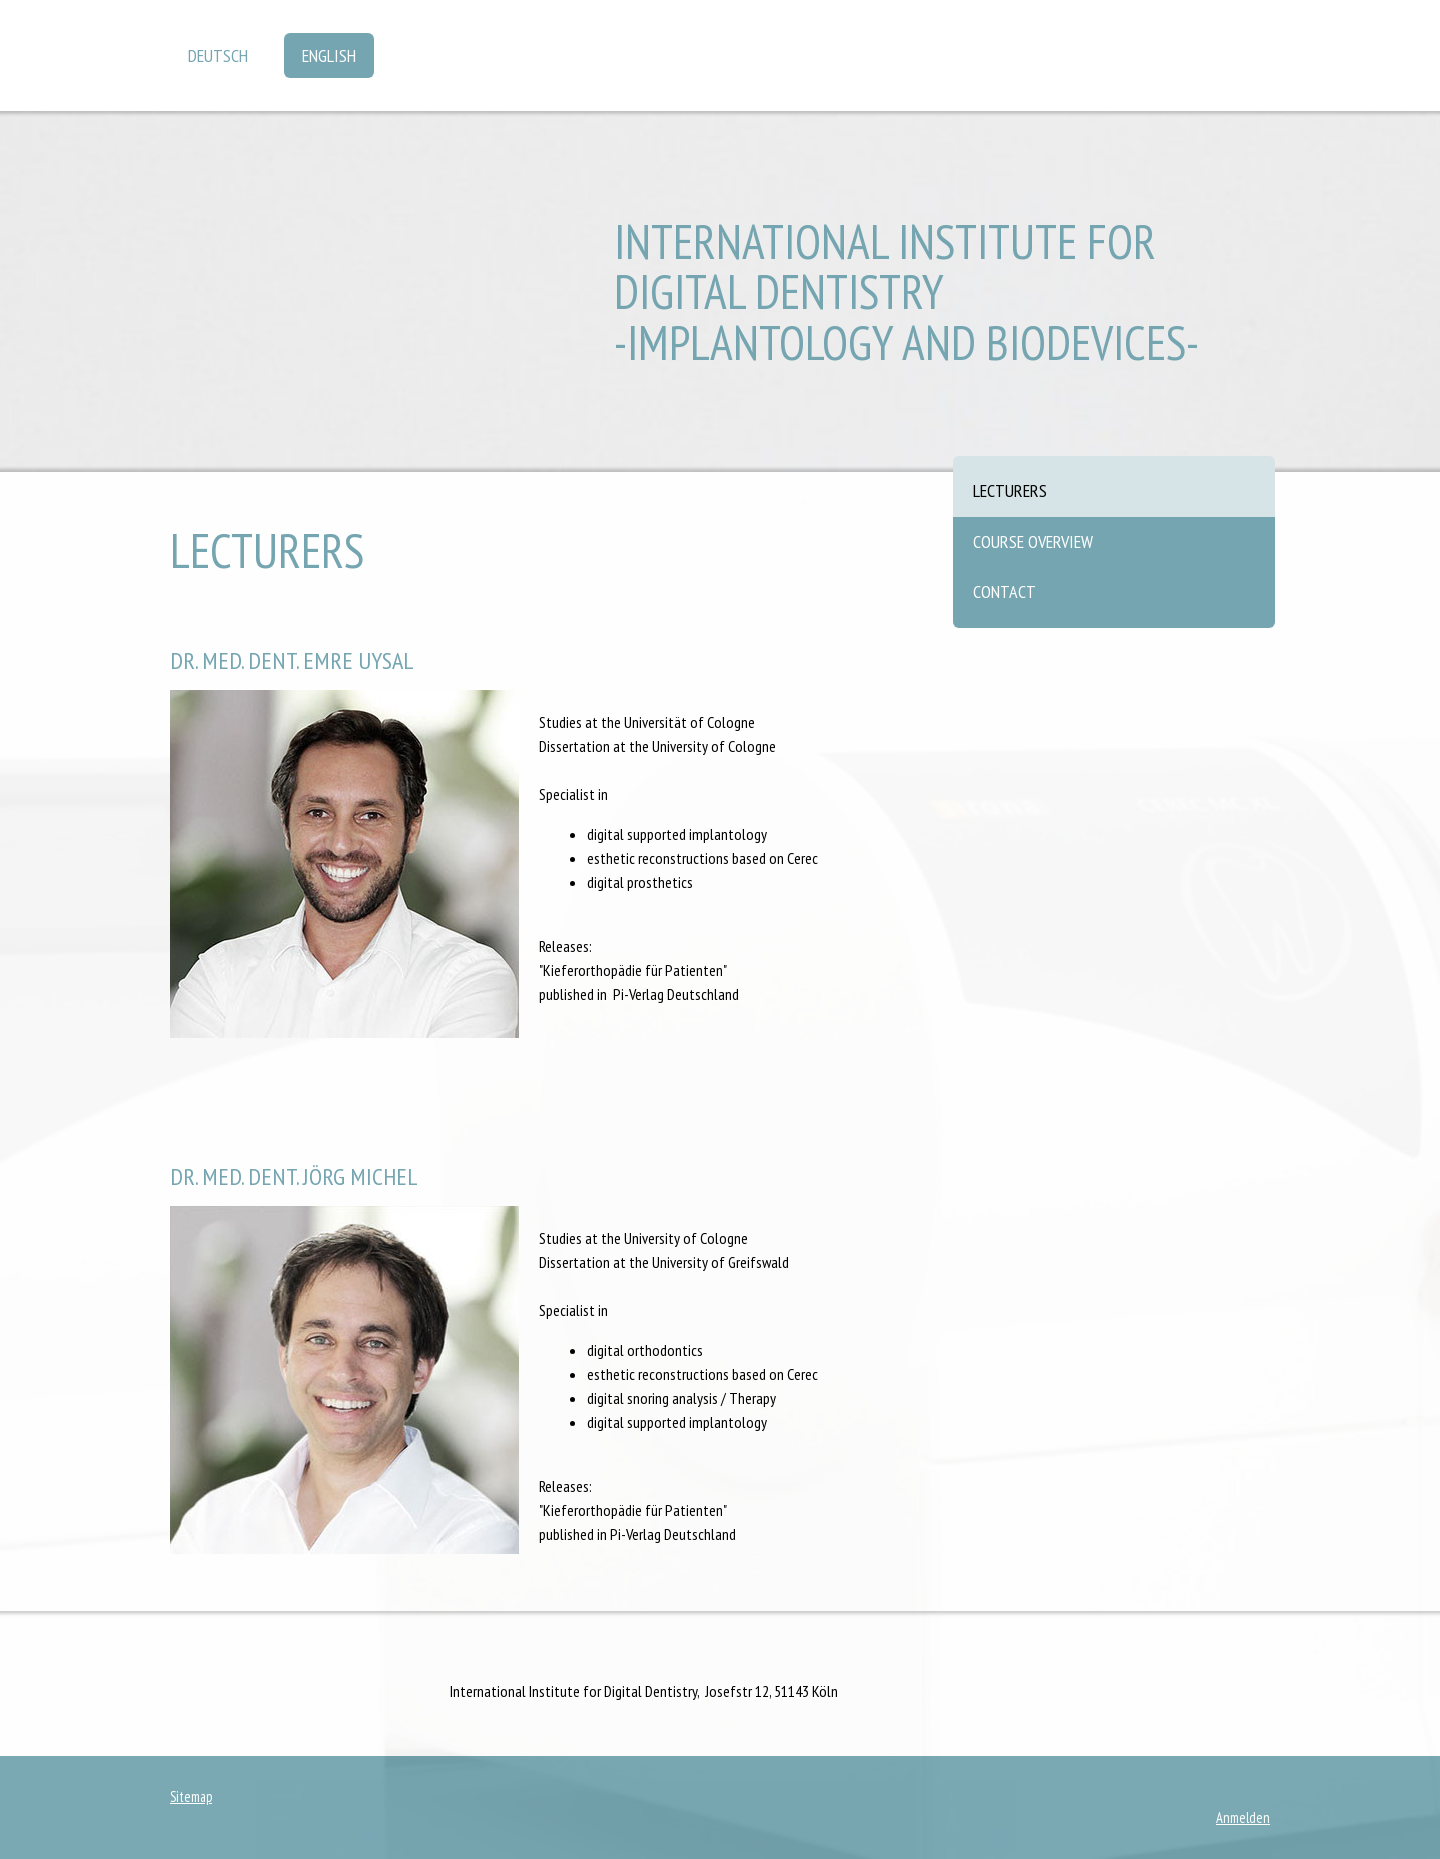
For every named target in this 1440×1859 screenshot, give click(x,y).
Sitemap (191, 1796)
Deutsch (218, 55)
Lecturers (1010, 490)
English (329, 55)
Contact (1004, 591)
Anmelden (1243, 1817)
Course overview (1033, 541)
